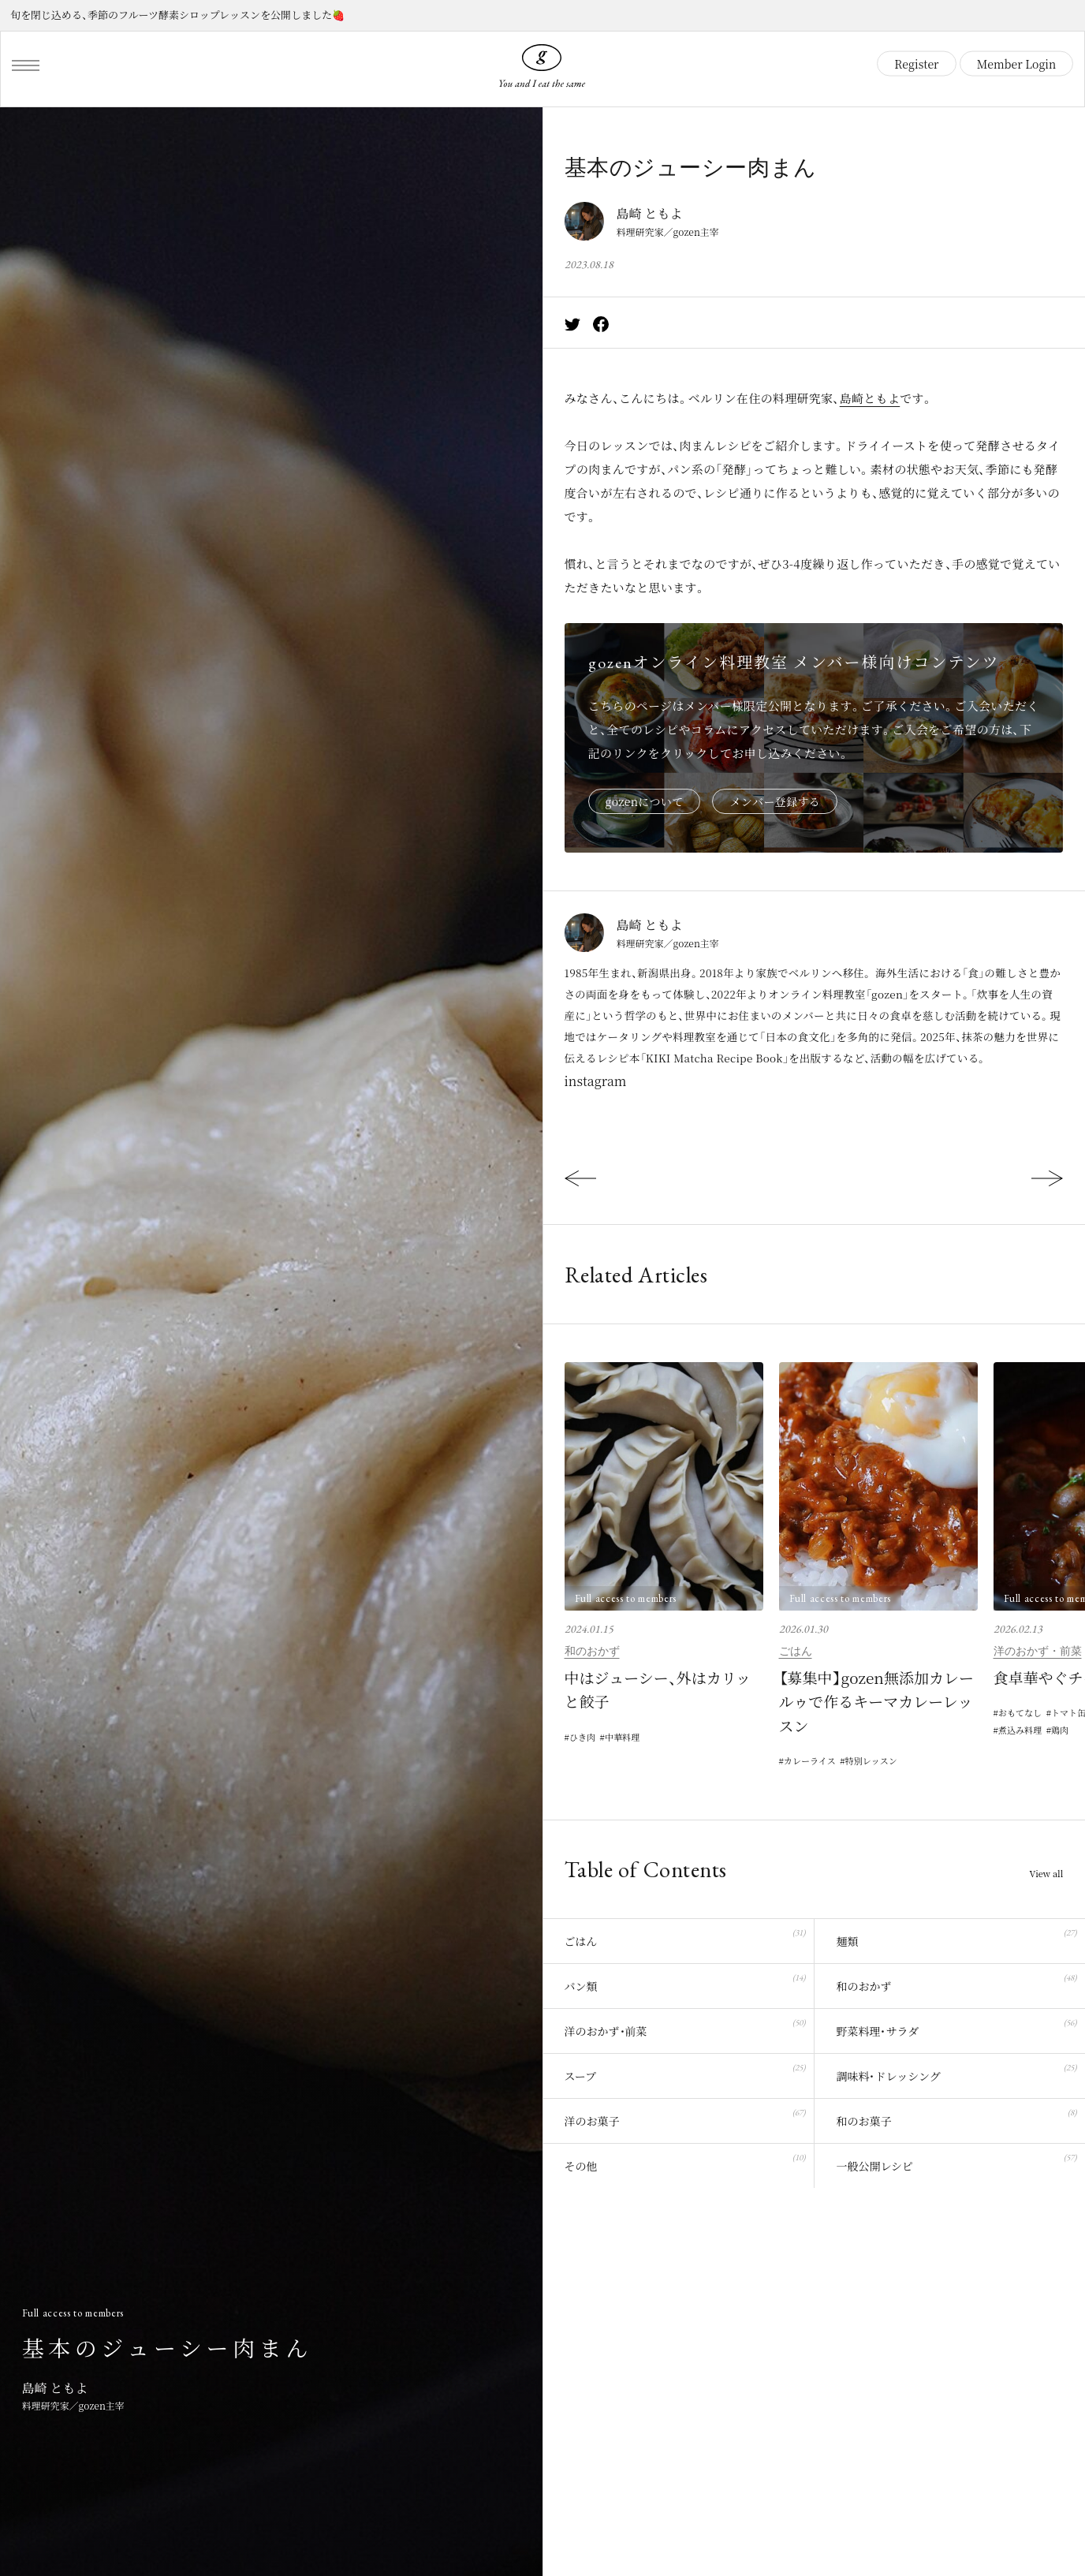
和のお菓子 (956, 2118)
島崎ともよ (870, 398)
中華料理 (627, 1737)
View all (1045, 1875)
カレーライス (812, 1761)
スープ (685, 2073)
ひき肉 (583, 1737)
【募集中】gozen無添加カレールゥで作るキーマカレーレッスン (876, 1701)
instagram (596, 1081)
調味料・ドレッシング (956, 2073)
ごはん (795, 1651)
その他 (685, 2163)
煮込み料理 (1022, 1731)
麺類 (956, 1938)
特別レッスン (879, 1761)
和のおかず (592, 1651)
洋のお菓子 (685, 2118)
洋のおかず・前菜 (1038, 1651)
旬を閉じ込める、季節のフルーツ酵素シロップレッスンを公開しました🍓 (177, 14)
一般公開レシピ (956, 2163)
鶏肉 (1065, 1731)
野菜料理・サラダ (956, 2028)
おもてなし (1022, 1712)
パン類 (685, 1983)
